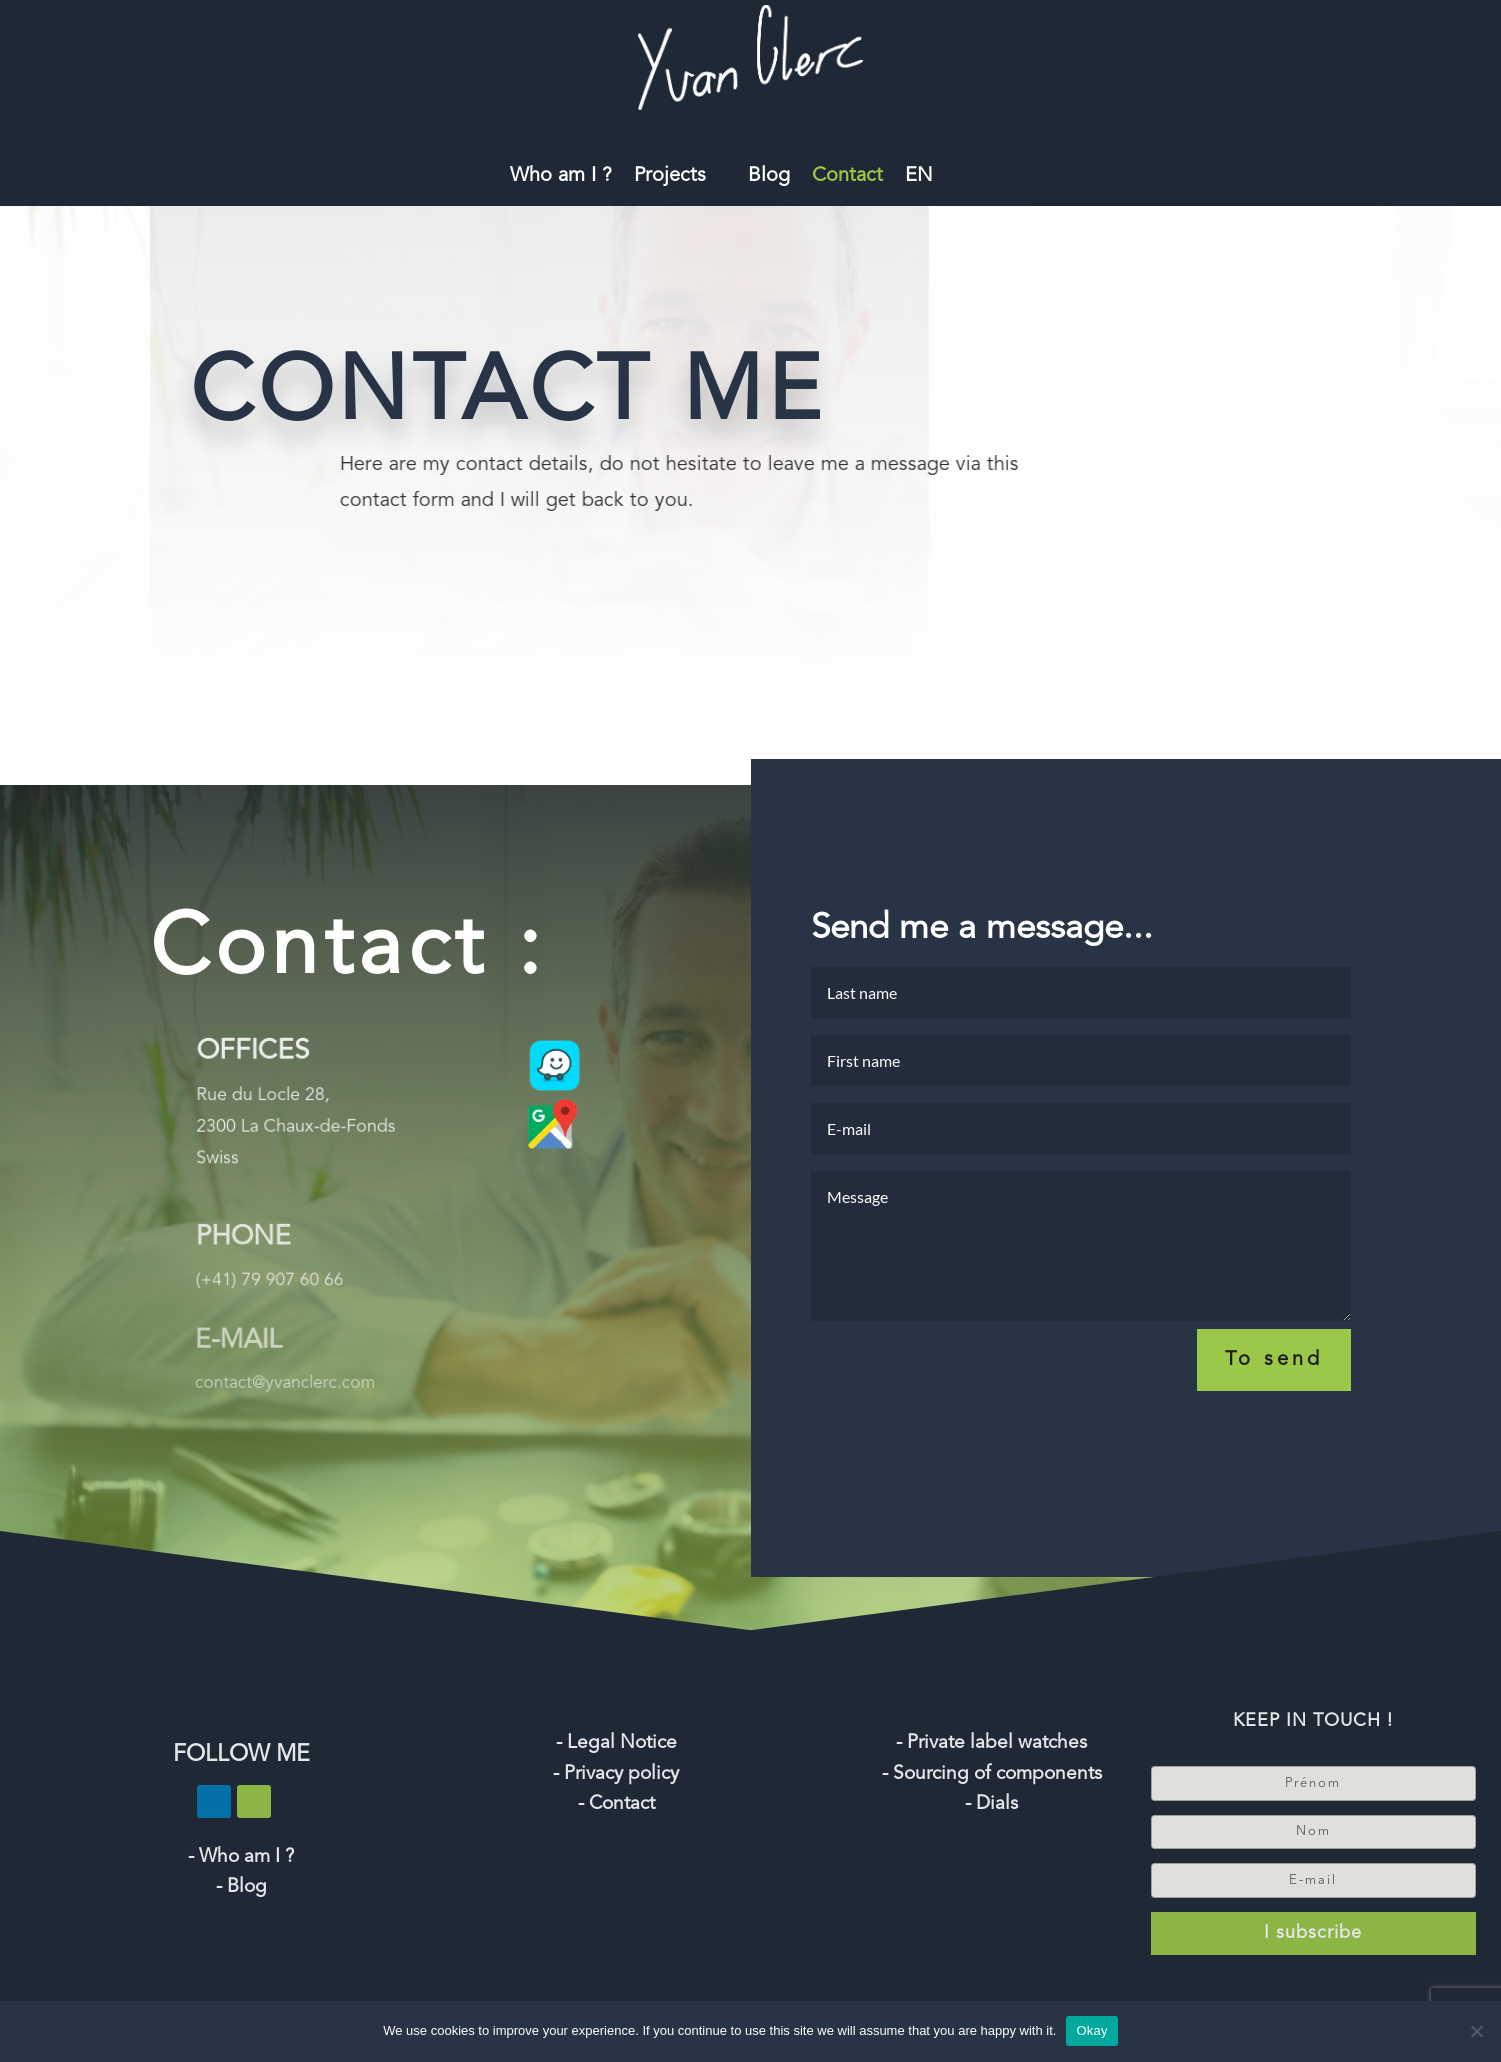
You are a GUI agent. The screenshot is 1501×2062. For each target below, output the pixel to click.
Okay (1091, 2030)
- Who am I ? (241, 1857)
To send (1274, 1377)
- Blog (241, 1887)
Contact (847, 177)
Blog (769, 177)
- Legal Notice (616, 1743)
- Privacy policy (616, 1774)
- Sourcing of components (992, 1774)
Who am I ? (561, 177)
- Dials (991, 1804)
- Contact (616, 1804)
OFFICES (243, 1074)
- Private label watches (991, 1743)
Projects (670, 177)
